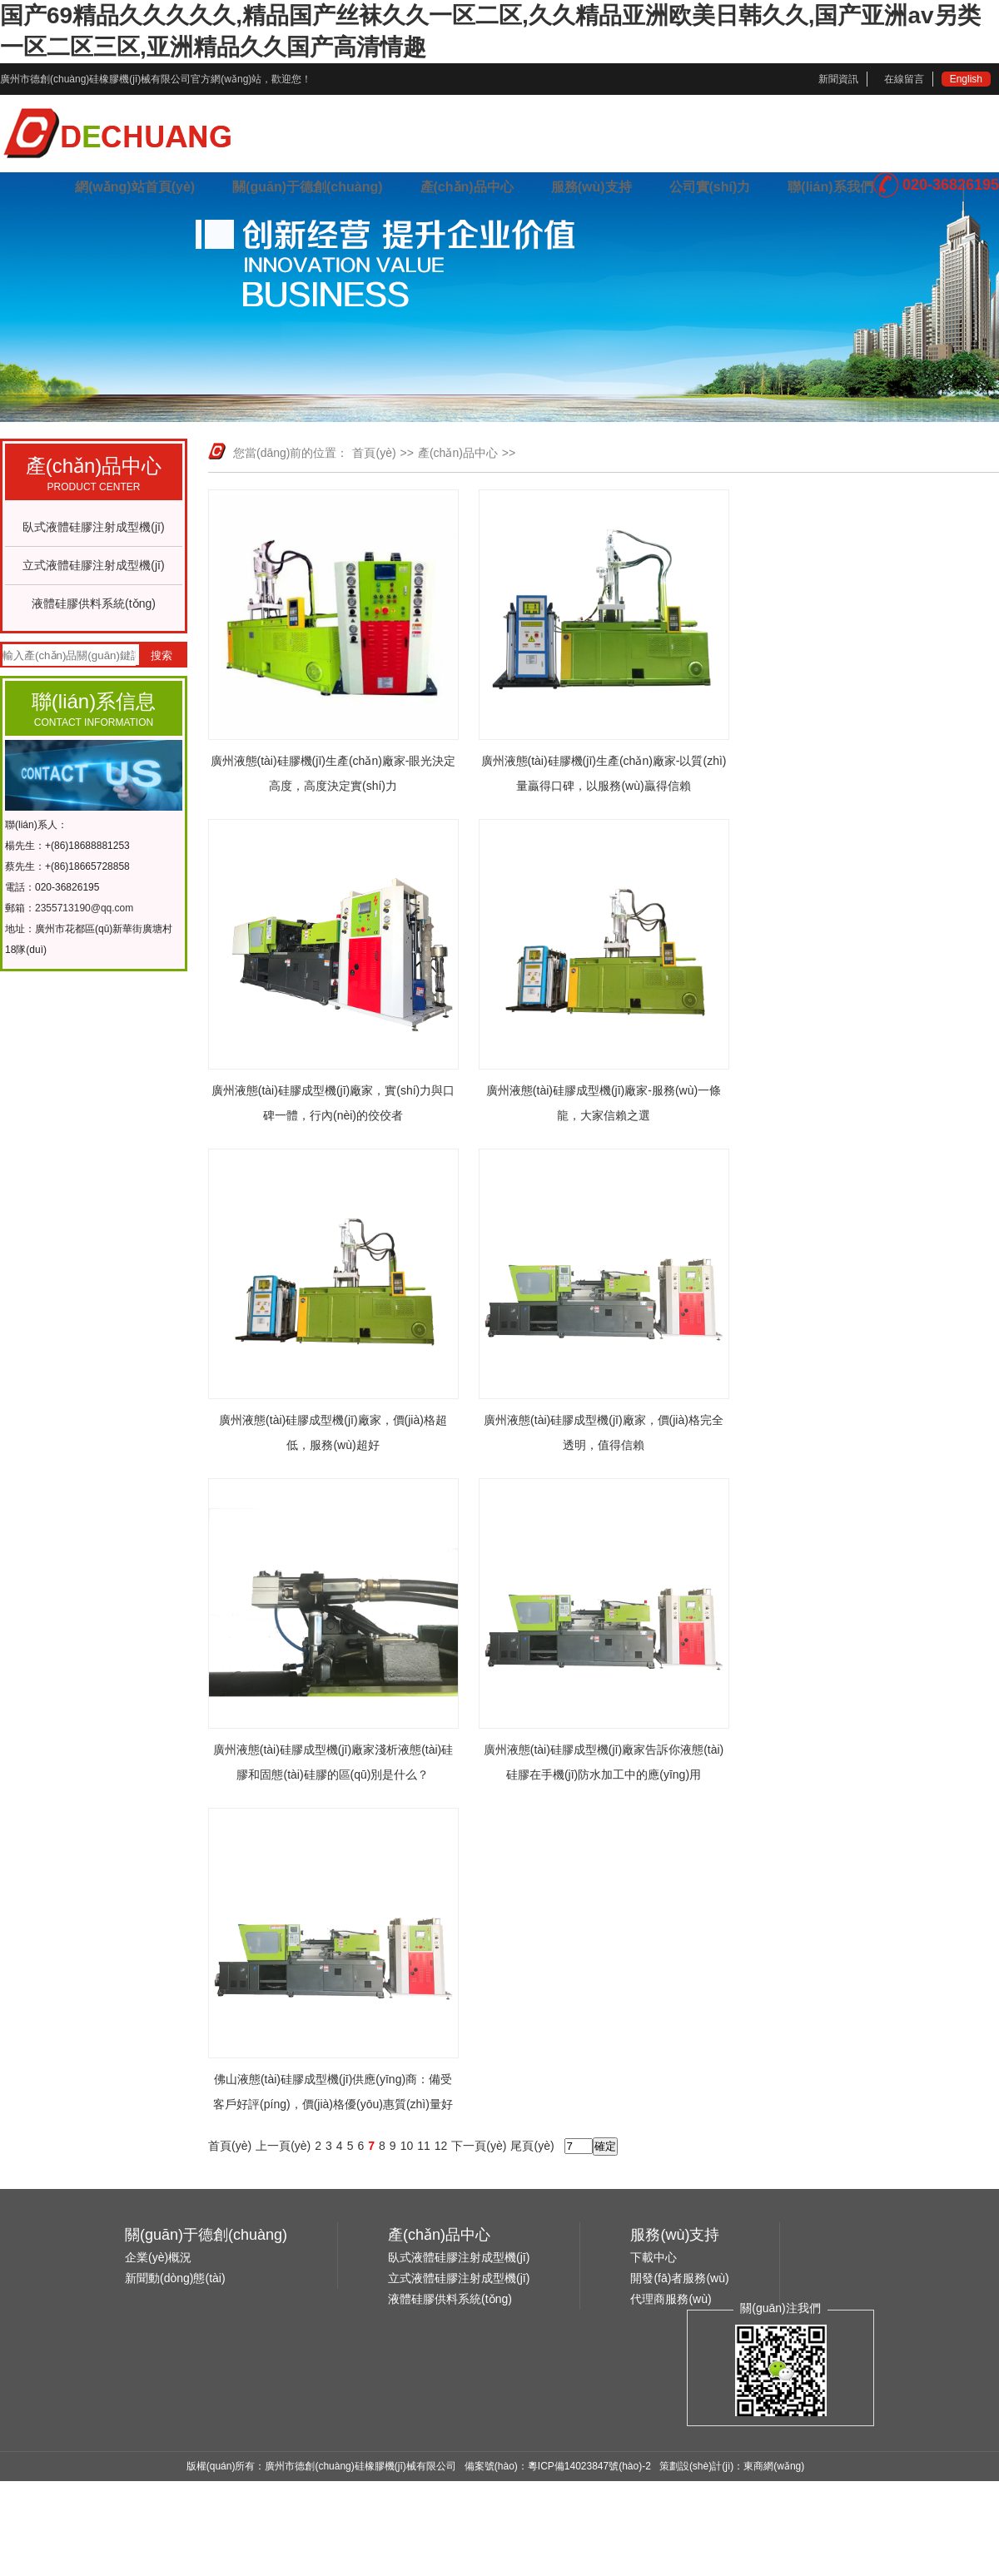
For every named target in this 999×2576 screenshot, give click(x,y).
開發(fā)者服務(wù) (679, 2278)
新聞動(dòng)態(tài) (175, 2278)
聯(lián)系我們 (830, 187)
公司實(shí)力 (710, 187)
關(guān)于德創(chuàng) (307, 187)
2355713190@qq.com (84, 908)
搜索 (161, 655)
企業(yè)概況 (158, 2257)
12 (441, 2145)
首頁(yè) (373, 452)
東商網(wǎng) (773, 2466)
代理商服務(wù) (670, 2298)
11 (423, 2145)
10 (407, 2145)
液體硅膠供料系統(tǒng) (94, 603)
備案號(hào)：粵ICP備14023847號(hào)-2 (558, 2466)
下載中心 (653, 2257)
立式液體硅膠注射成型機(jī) (93, 565)
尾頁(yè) (532, 2145)
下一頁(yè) (478, 2145)
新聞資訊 (838, 79)
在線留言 (904, 79)
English (966, 79)
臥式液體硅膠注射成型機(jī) (93, 527)
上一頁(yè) (283, 2145)
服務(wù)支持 (591, 187)
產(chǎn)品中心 (467, 187)
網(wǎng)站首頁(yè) (135, 187)
